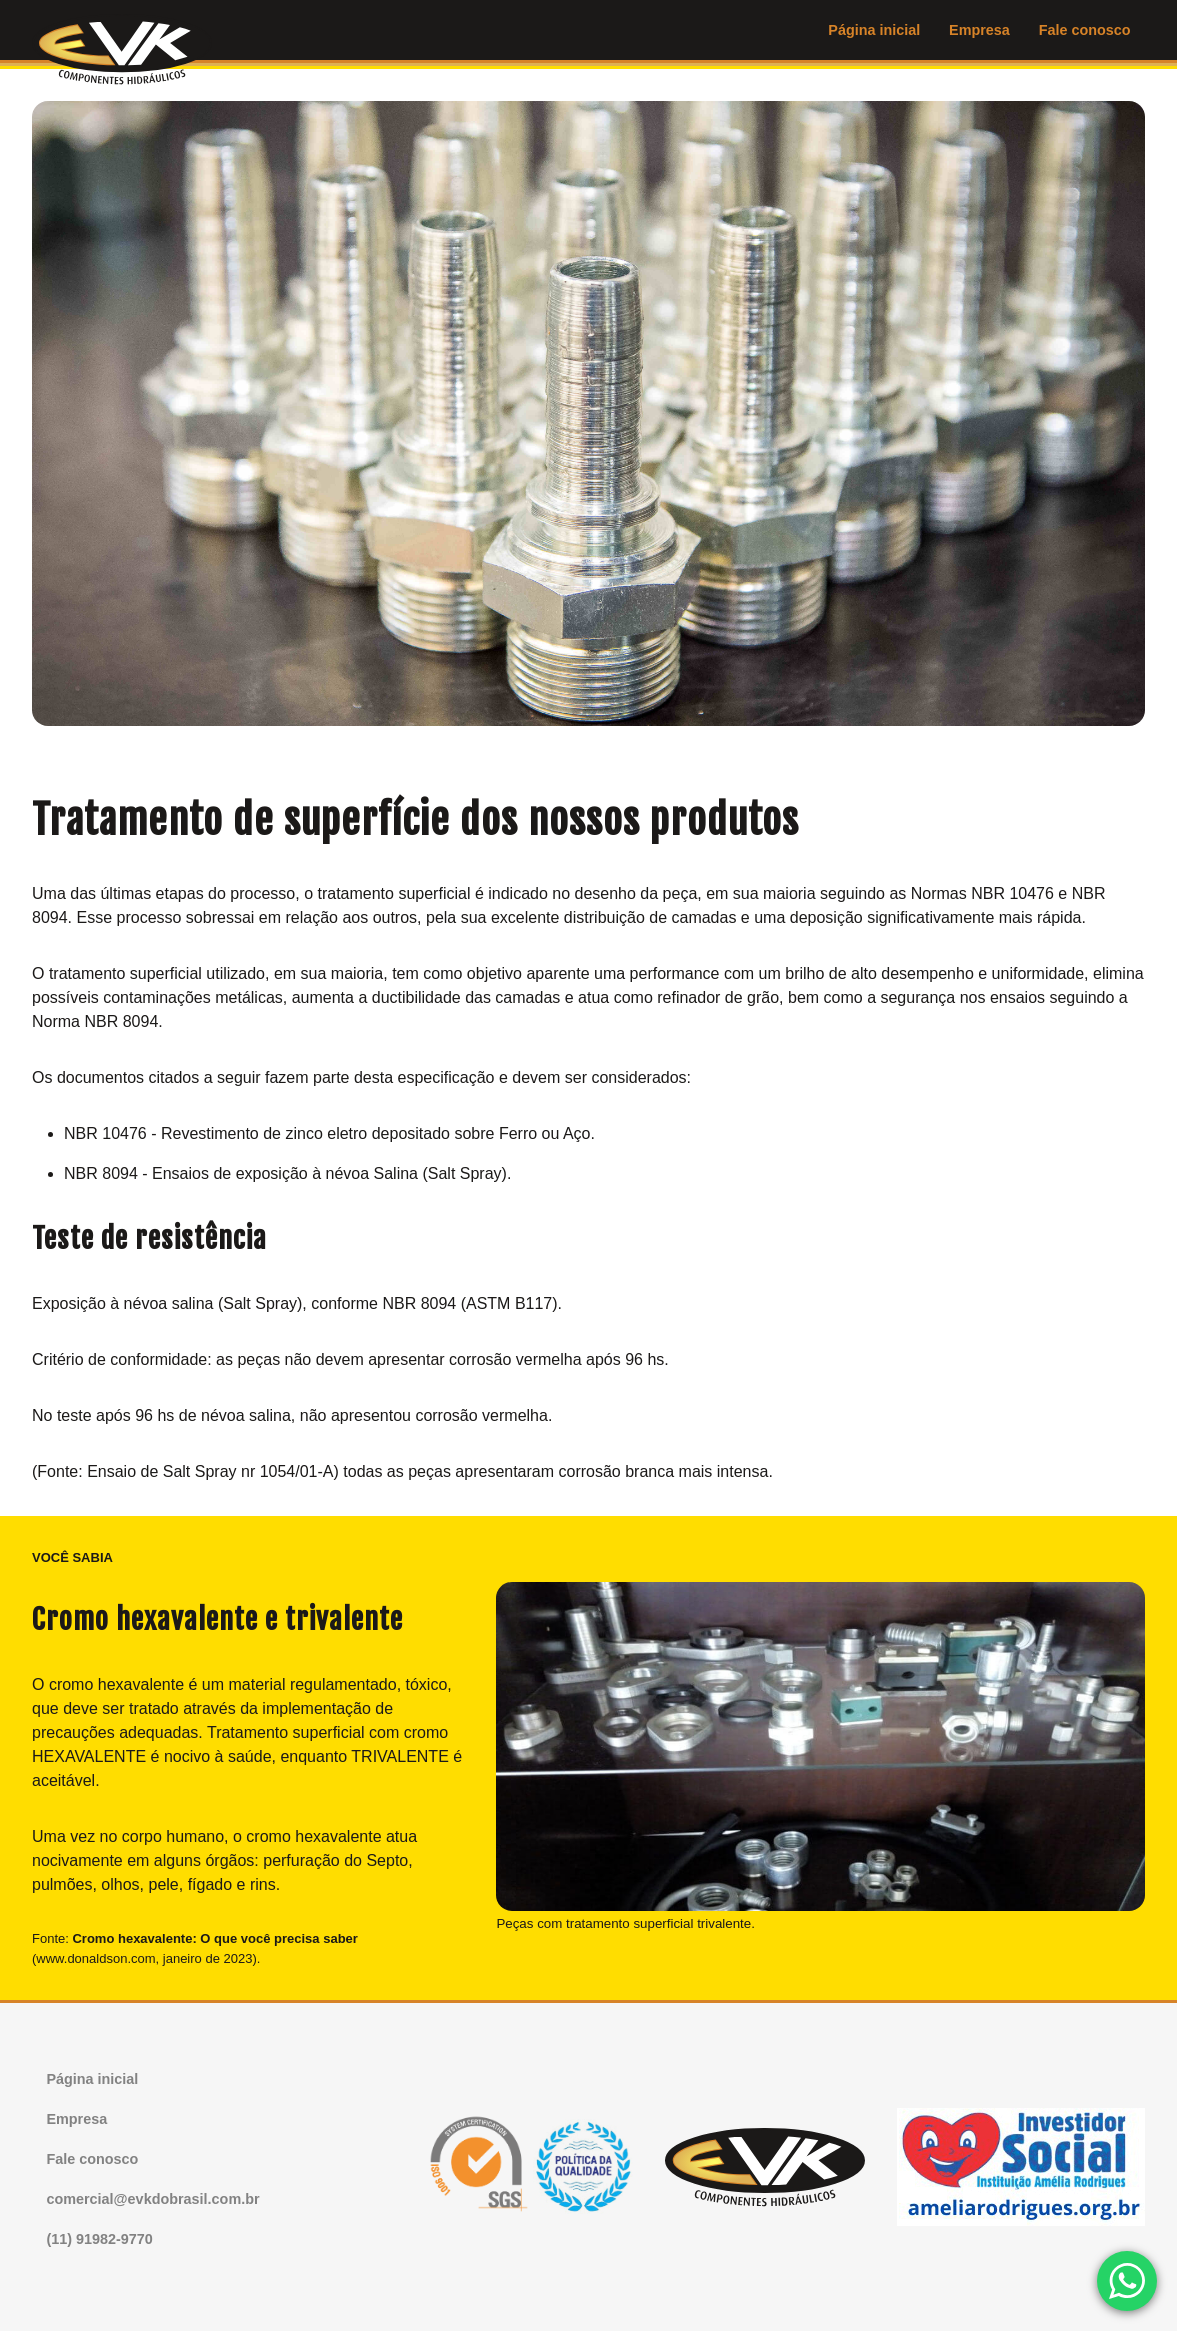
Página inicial (874, 30)
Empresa (979, 30)
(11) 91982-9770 (99, 2239)
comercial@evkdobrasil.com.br (152, 2199)
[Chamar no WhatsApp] (1127, 2281)
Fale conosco (1085, 30)
